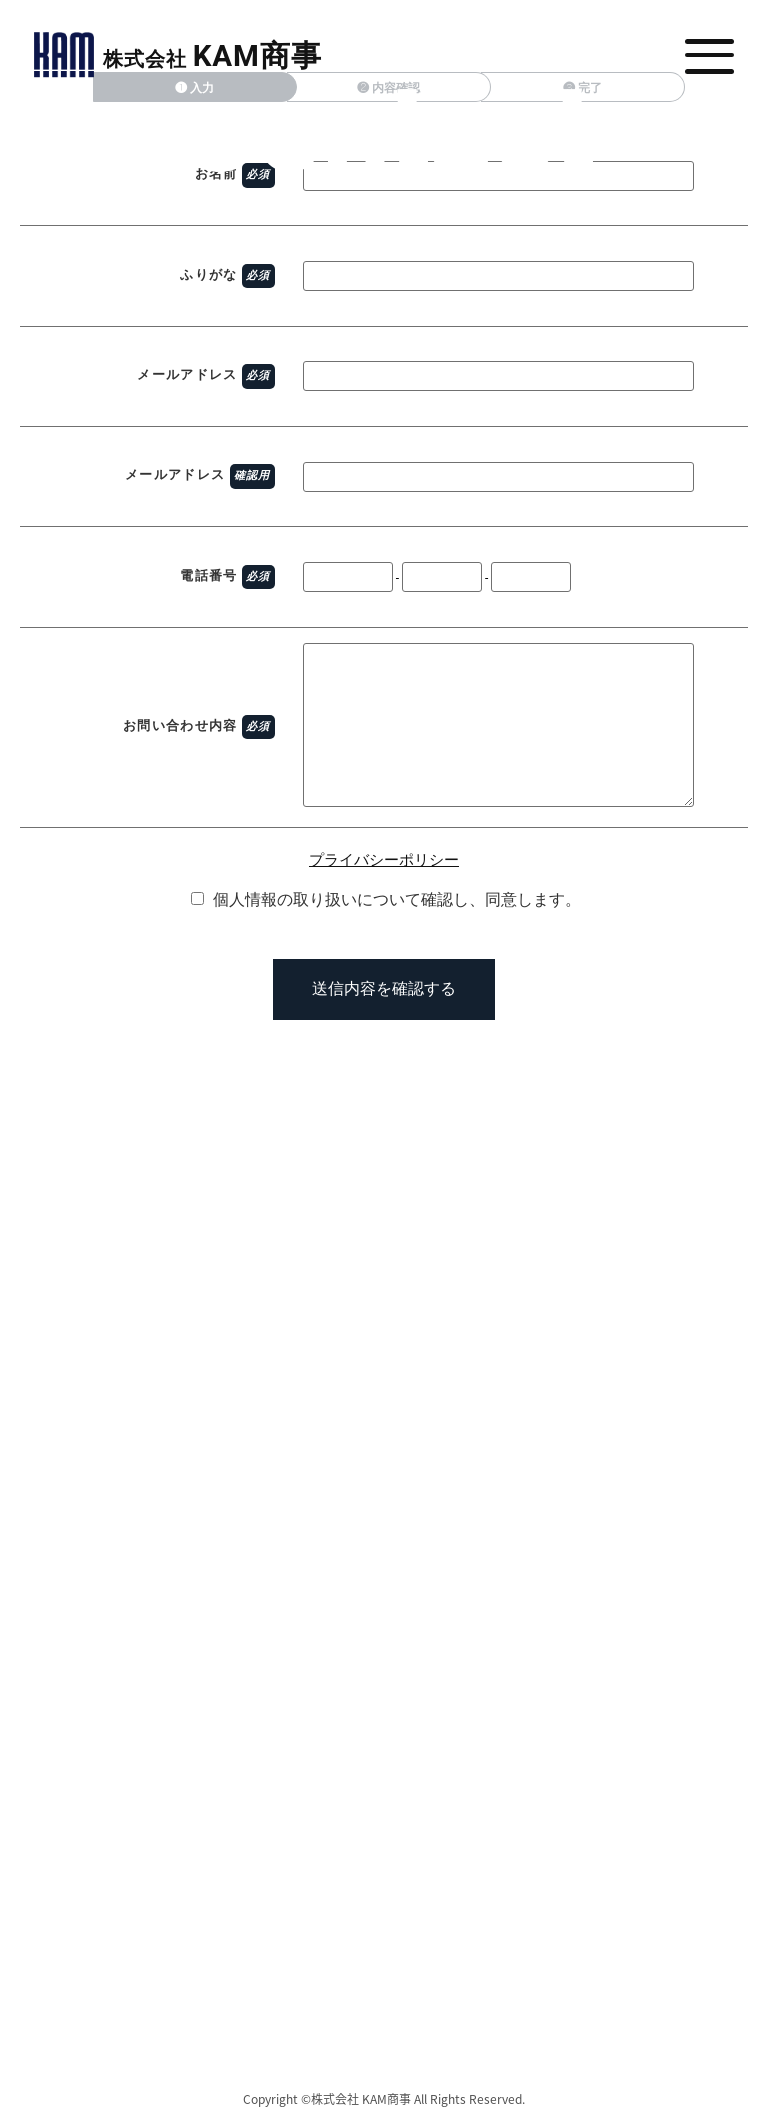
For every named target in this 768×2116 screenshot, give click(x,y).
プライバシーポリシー (384, 860)
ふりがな (208, 274)
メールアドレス (187, 374)
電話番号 (208, 575)
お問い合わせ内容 (180, 725)
